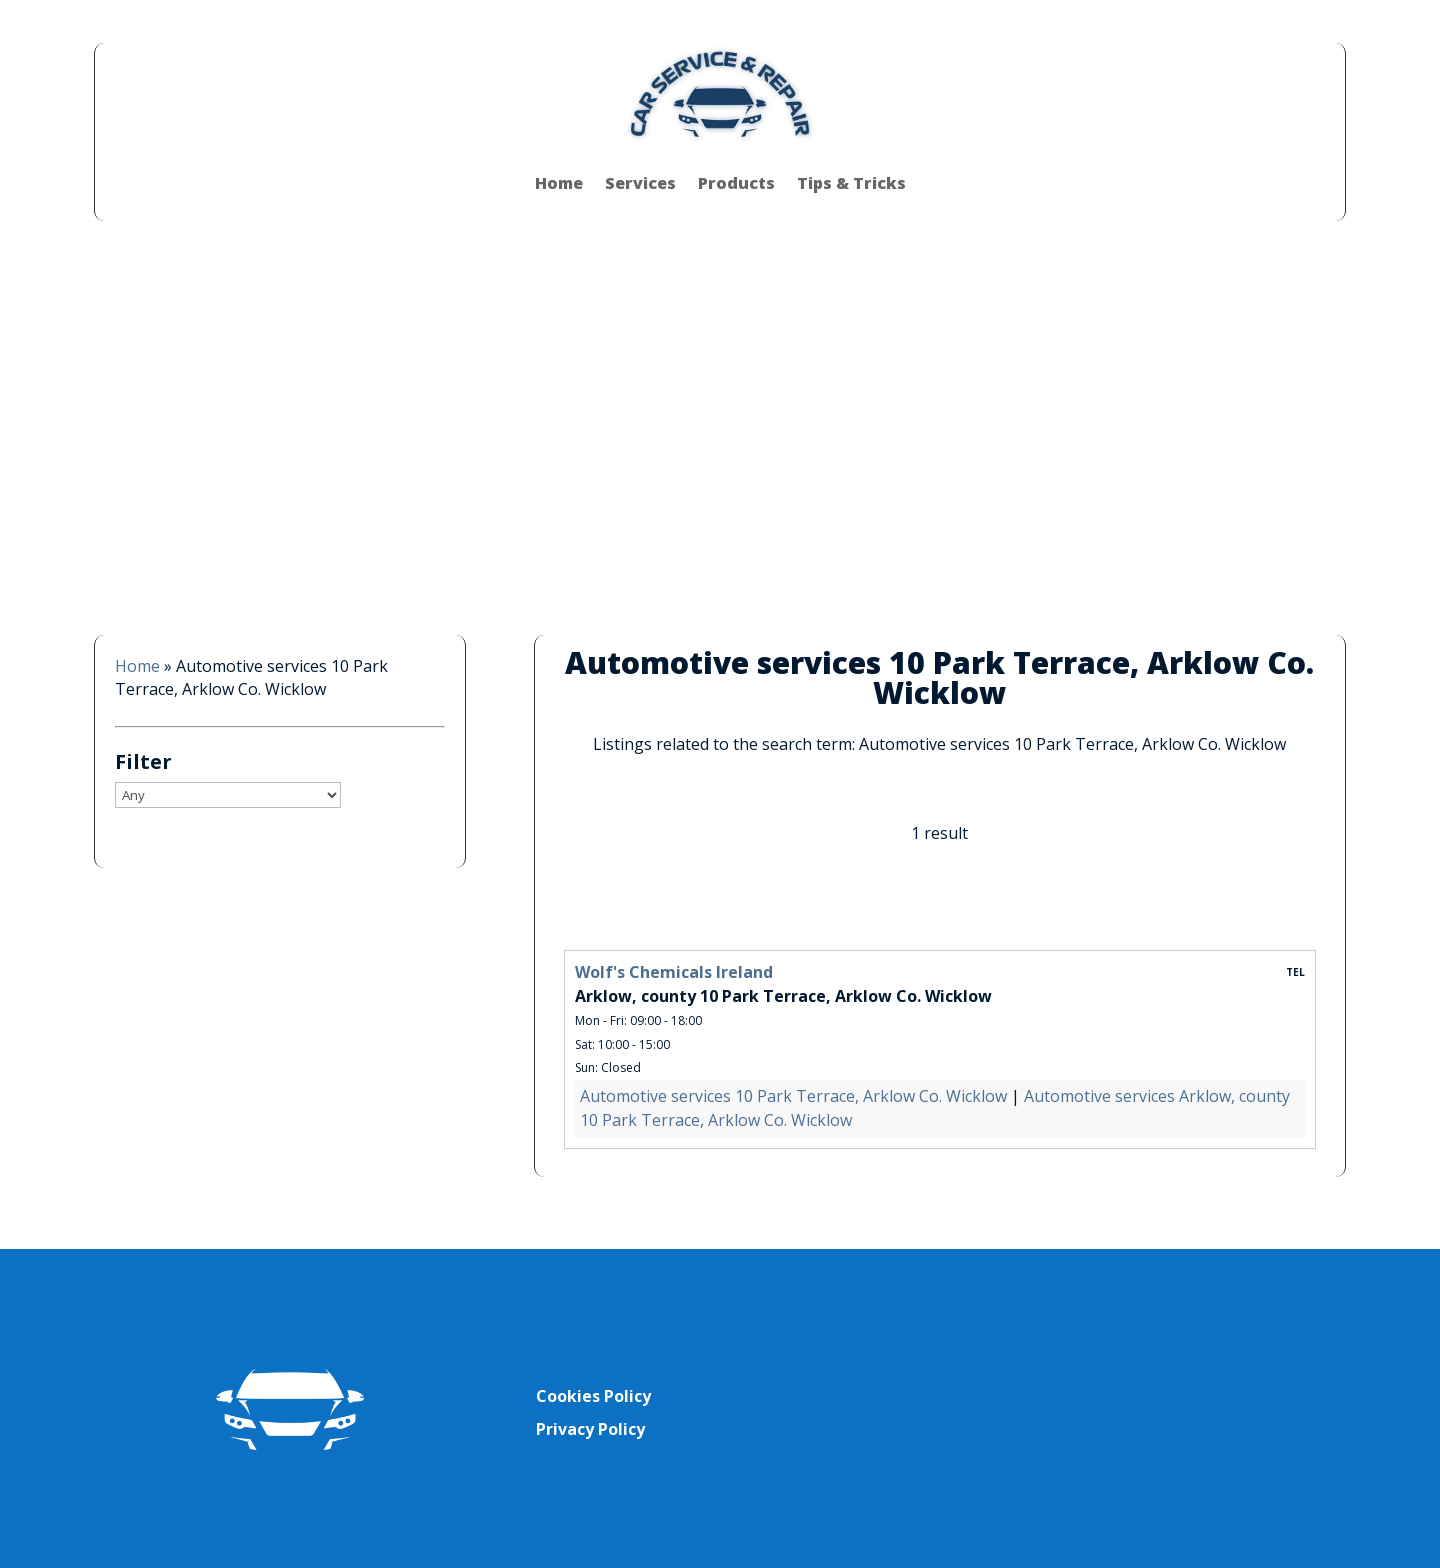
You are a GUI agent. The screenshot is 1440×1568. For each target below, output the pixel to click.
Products (736, 183)
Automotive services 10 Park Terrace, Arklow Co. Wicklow (793, 1096)
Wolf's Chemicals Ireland (674, 972)
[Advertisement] (720, 413)
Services (640, 183)
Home (559, 183)
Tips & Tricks (851, 183)
